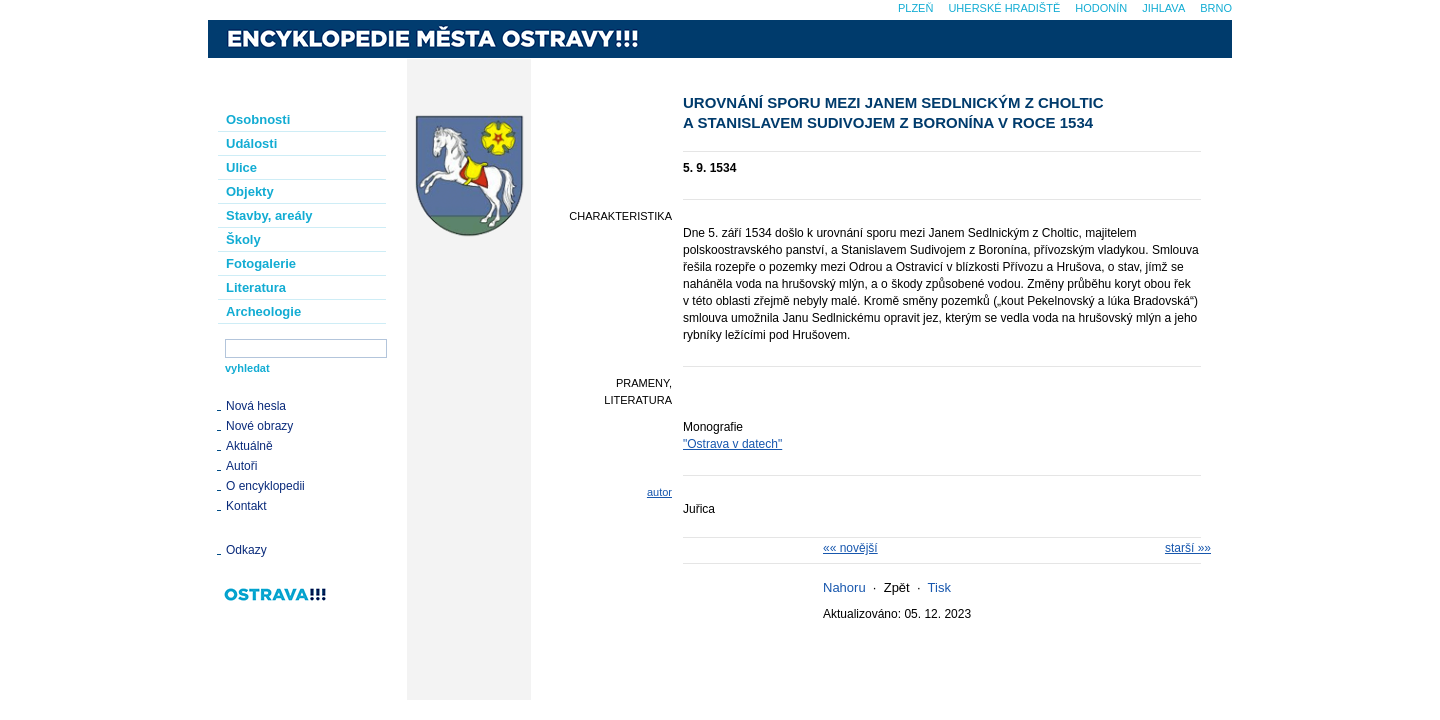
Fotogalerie (261, 263)
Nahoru (844, 587)
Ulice (241, 167)
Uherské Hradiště (1004, 8)
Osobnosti (258, 119)
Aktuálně (249, 446)
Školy (243, 239)
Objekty (250, 191)
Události (251, 143)
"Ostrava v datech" (732, 444)
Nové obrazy (259, 426)
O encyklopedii (265, 486)
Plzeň (915, 8)
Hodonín (1101, 8)
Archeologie (263, 311)
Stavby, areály (269, 215)
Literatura (256, 287)
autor (659, 492)
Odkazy (246, 550)
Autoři (241, 466)
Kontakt (246, 506)
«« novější (850, 548)
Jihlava (1163, 8)
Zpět (897, 587)
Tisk (939, 587)
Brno (1216, 8)
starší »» (1188, 548)
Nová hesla (256, 406)
